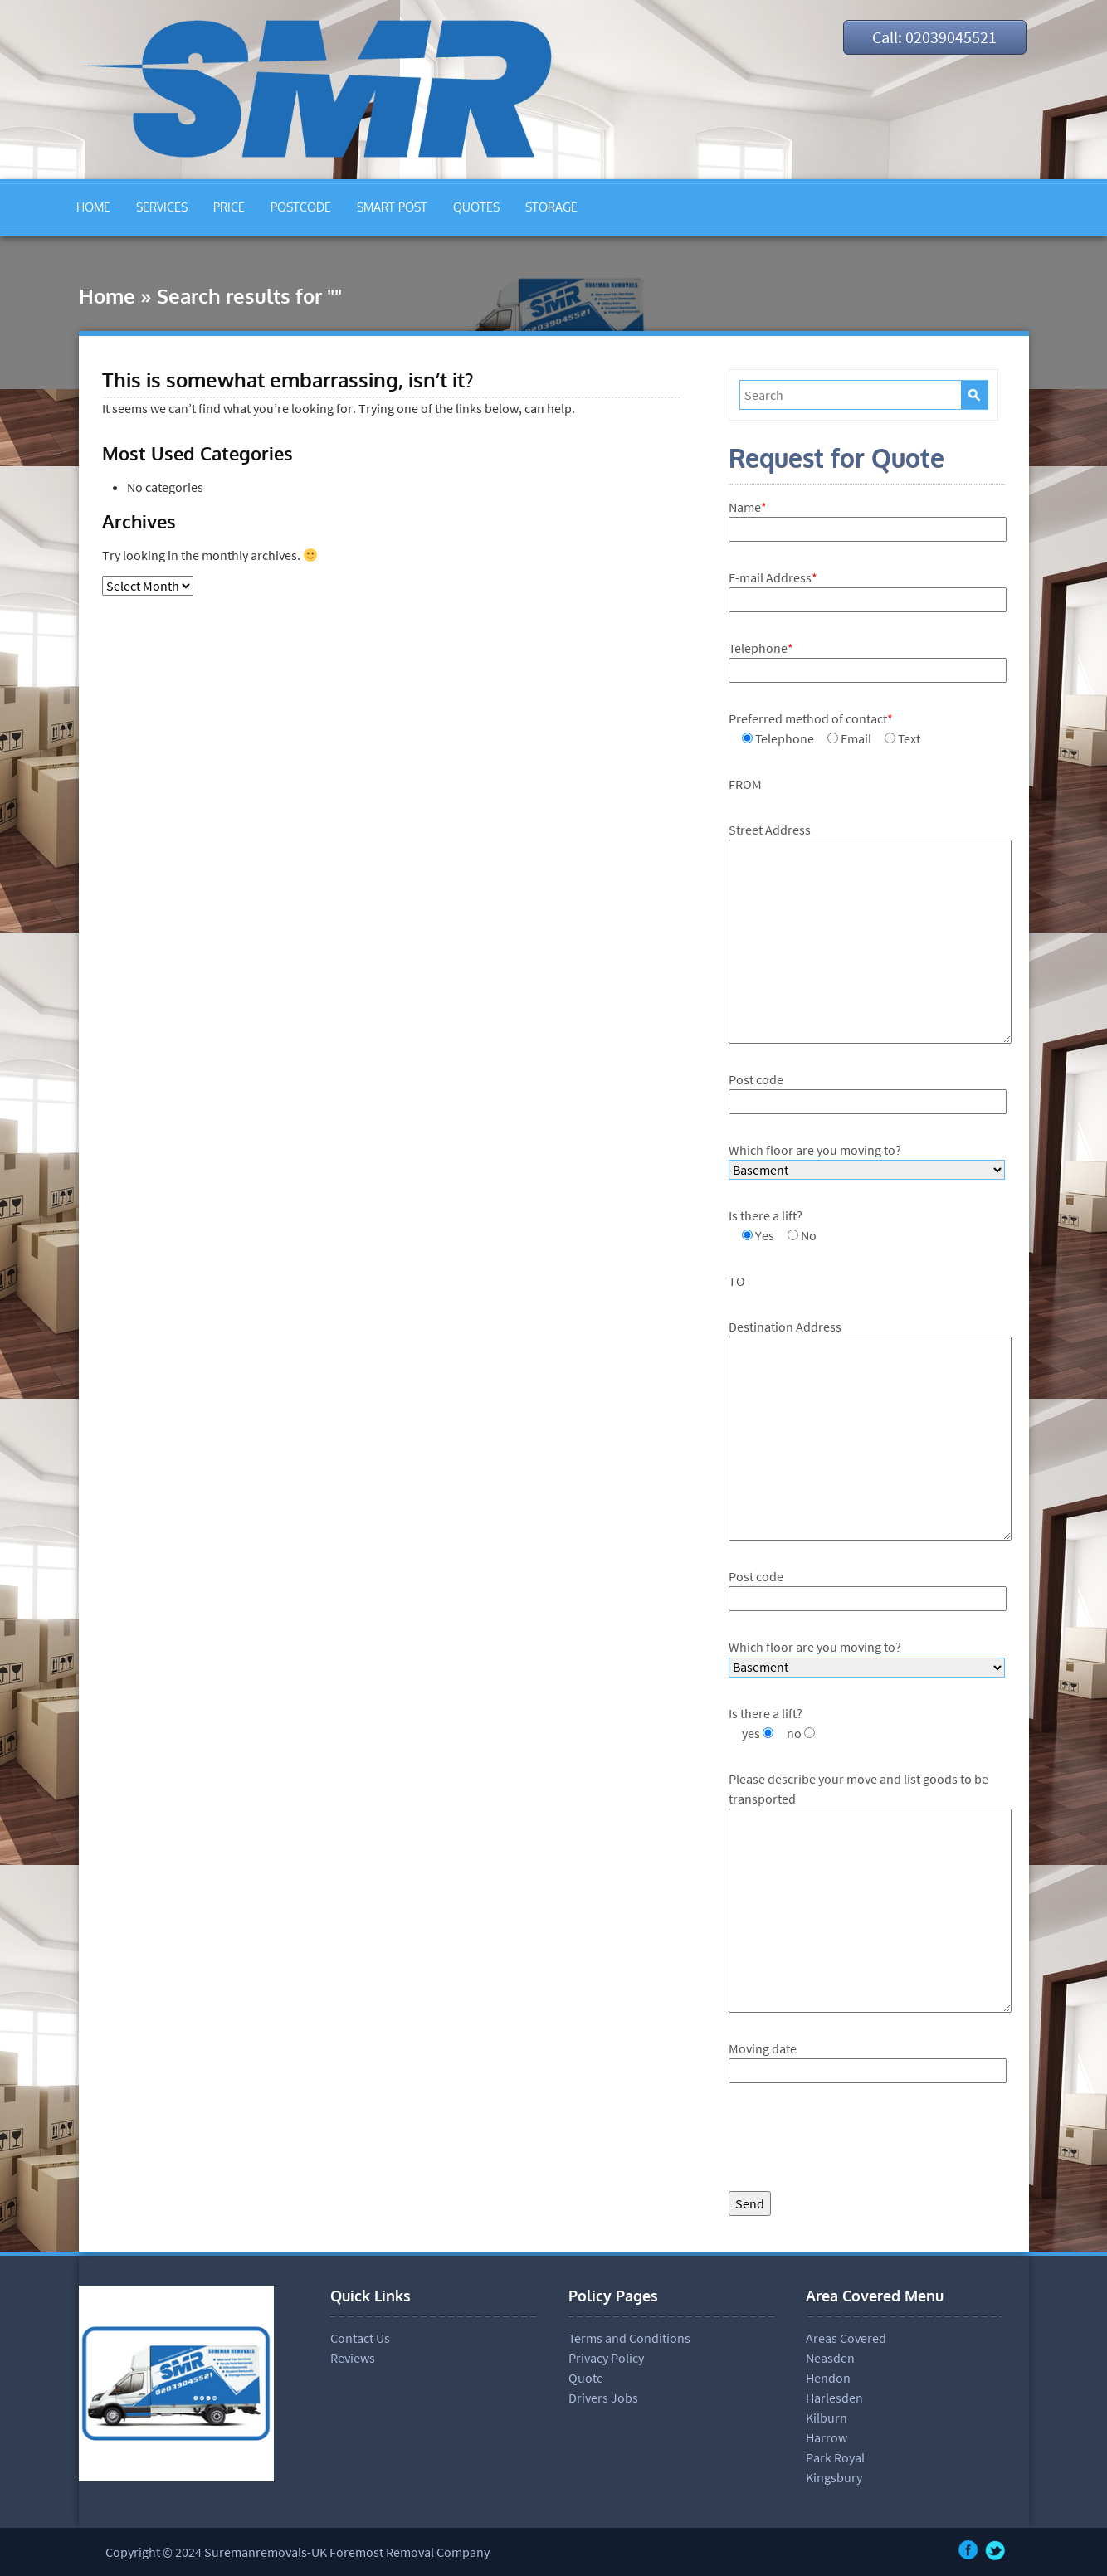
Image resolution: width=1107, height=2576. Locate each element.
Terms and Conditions (629, 2338)
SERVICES (162, 207)
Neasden (830, 2358)
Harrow (826, 2437)
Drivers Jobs (603, 2397)
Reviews (352, 2358)
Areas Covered (846, 2338)
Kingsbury (834, 2477)
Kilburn (826, 2417)
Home (107, 296)
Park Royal (835, 2457)
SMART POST (392, 207)
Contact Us (360, 2338)
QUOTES (476, 207)
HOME (93, 207)
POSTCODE (301, 207)
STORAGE (551, 207)
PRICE (229, 207)
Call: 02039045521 (934, 37)
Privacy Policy (606, 2358)
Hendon (828, 2377)
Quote (585, 2377)
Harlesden (834, 2397)
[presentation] (855, 2141)
